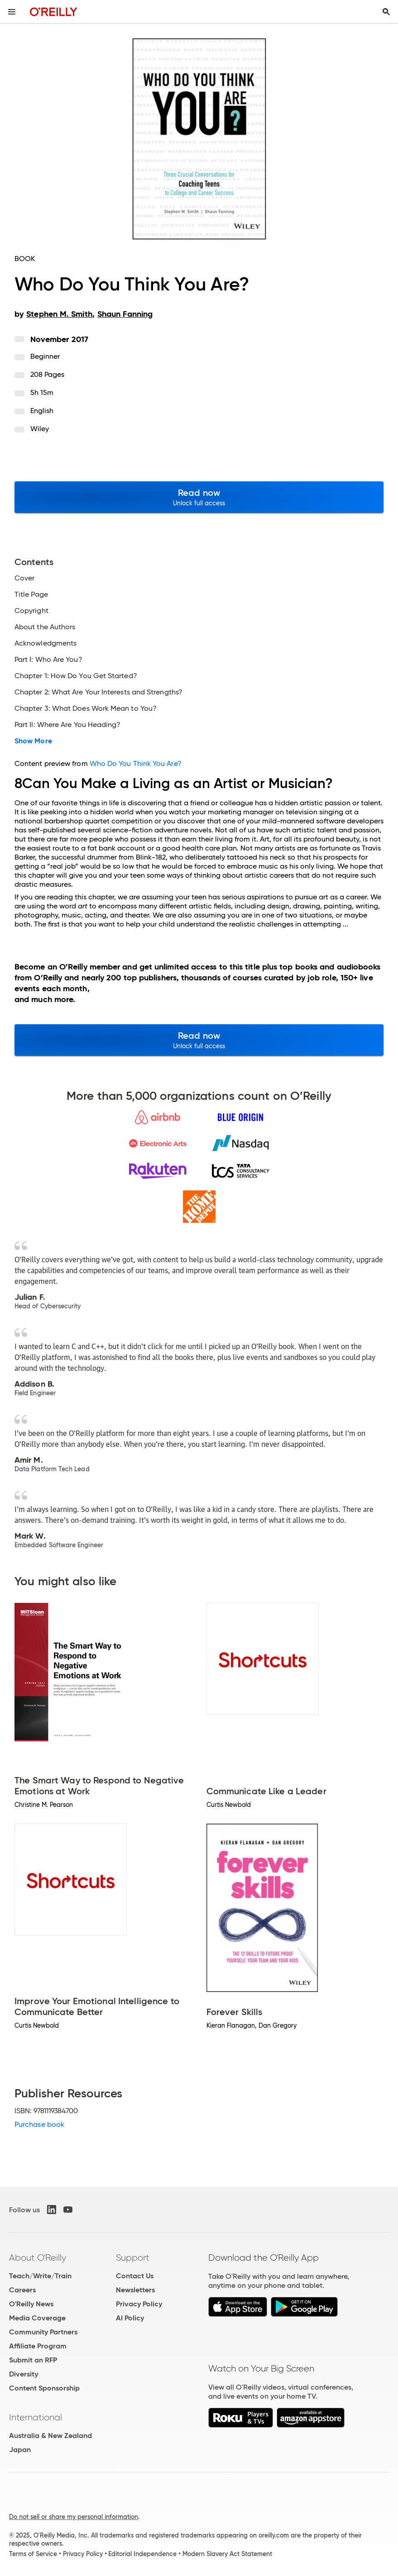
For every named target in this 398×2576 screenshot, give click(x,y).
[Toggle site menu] (12, 12)
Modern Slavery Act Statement (227, 2554)
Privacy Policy (139, 2304)
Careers (22, 2290)
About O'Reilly (37, 2257)
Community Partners (43, 2332)
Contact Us (134, 2276)
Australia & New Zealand (50, 2435)
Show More (33, 741)
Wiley (39, 428)
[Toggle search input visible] (386, 12)
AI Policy (130, 2318)
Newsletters (135, 2290)
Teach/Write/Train (40, 2276)
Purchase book (39, 2124)
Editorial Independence (142, 2554)
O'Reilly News (31, 2304)
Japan (20, 2449)
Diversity (23, 2374)
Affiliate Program (38, 2346)
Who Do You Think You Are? (136, 763)
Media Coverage (37, 2318)
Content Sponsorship (44, 2388)
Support (132, 2257)
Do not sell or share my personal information (73, 2517)
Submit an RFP (33, 2360)
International (35, 2417)
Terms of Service (33, 2554)
